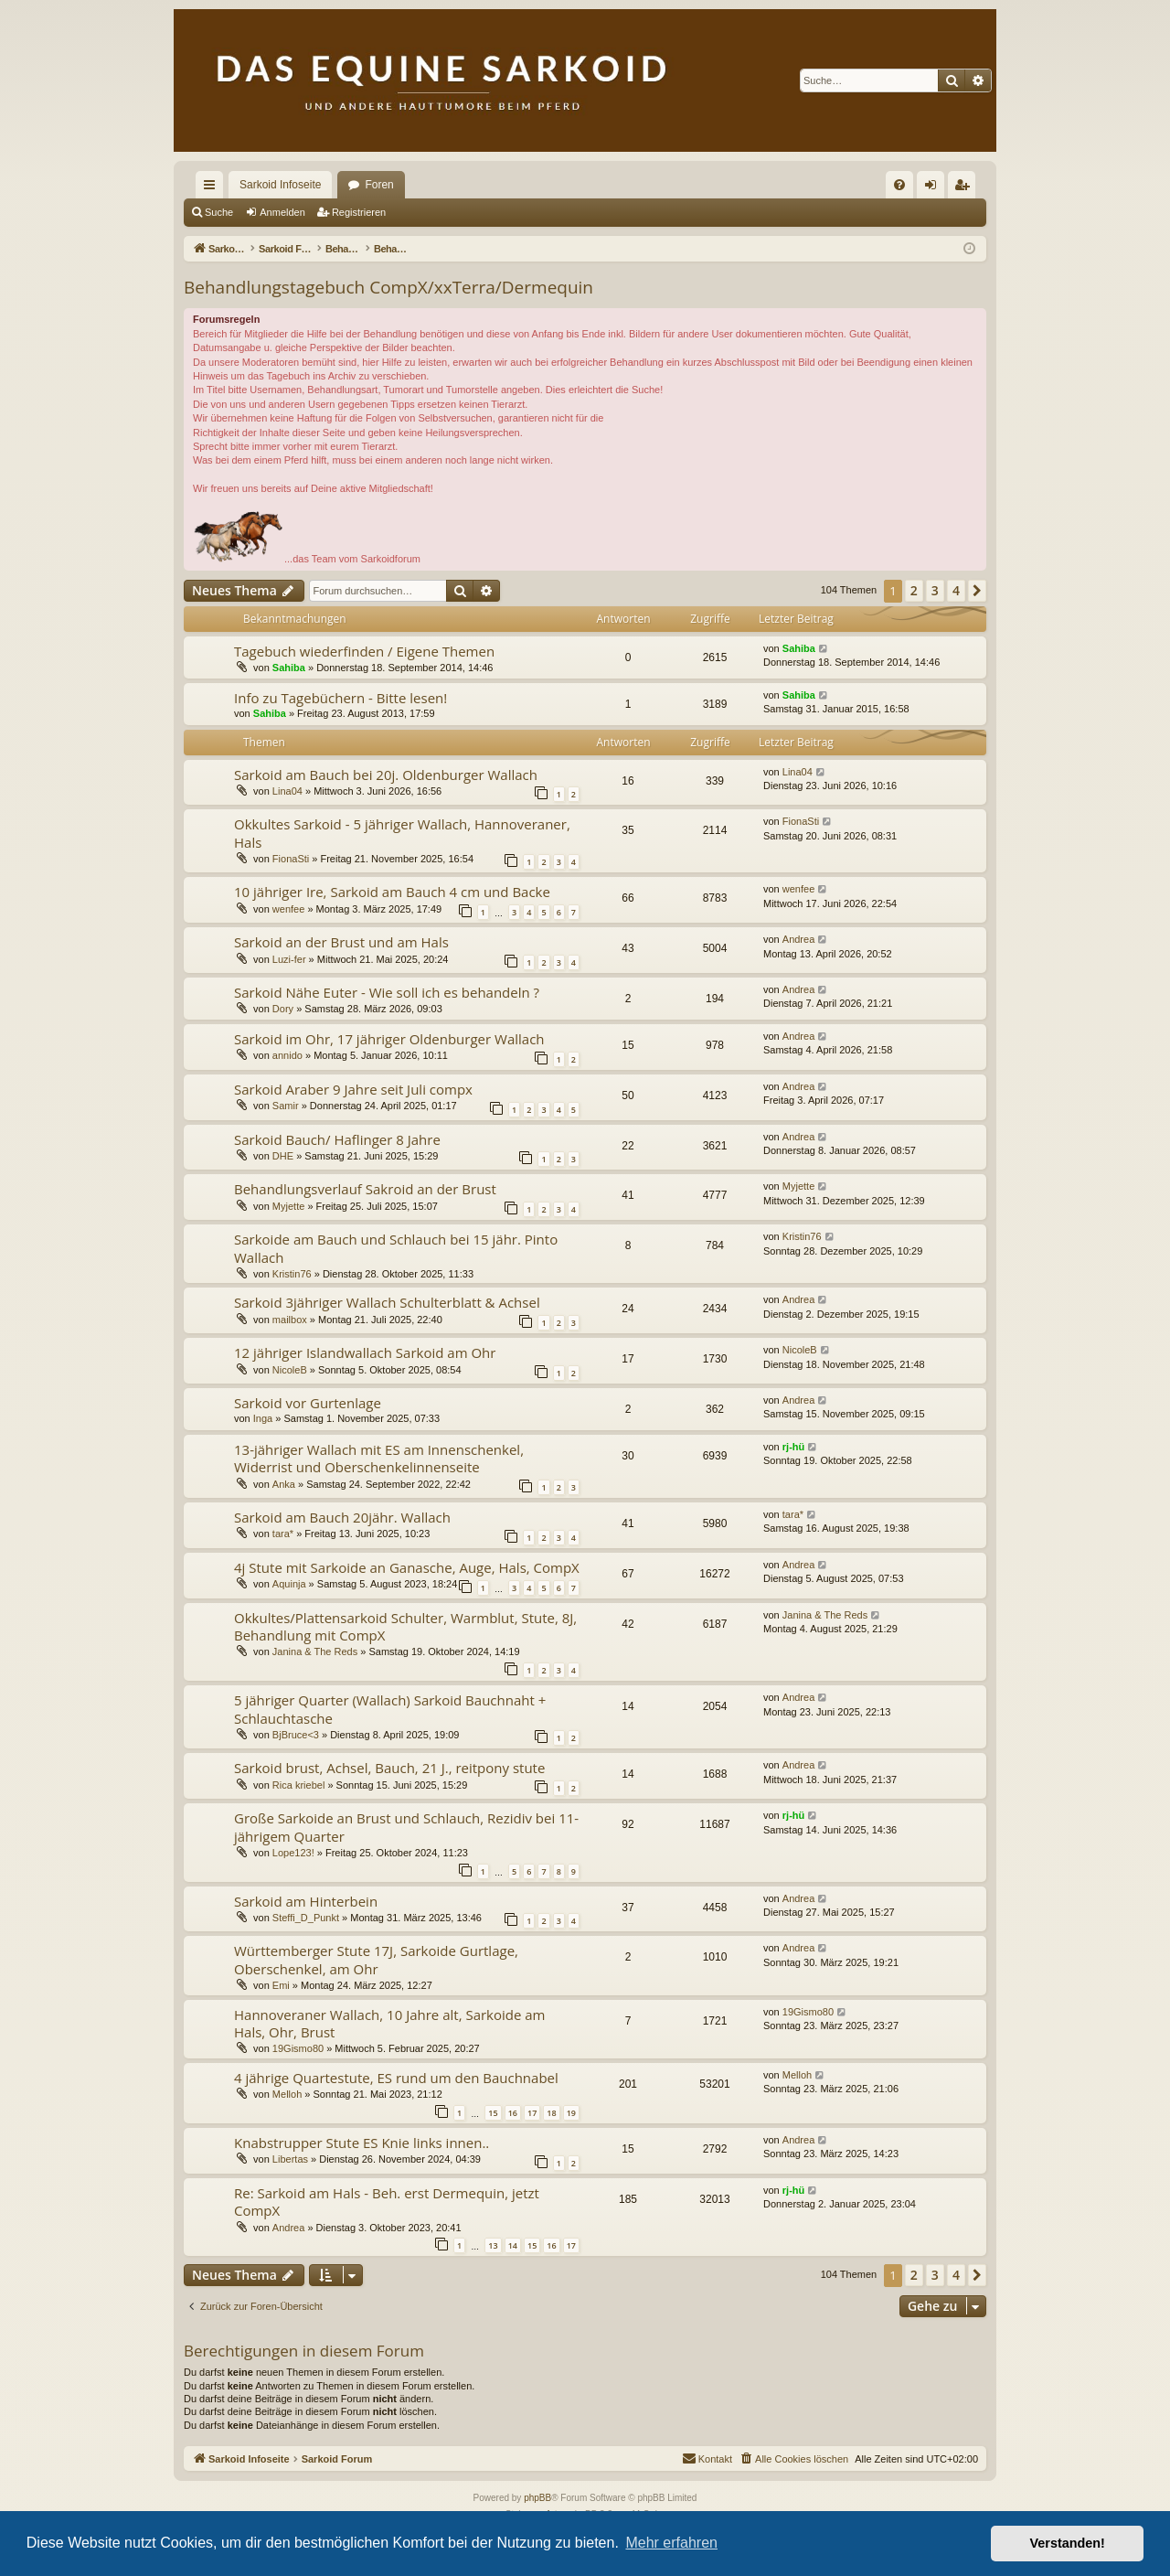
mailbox (289, 1319)
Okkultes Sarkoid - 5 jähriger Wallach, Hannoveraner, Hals (402, 832)
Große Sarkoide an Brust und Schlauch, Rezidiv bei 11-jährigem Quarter (406, 1826)
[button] (977, 591)
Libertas (290, 2159)
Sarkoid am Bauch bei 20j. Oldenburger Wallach (385, 774)
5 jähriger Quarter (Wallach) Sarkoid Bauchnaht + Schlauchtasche (390, 1708)
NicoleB (289, 1369)
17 (532, 2113)
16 (512, 2113)
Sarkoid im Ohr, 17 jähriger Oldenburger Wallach (389, 1039)
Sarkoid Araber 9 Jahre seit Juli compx (353, 1089)
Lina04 (287, 791)
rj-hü (793, 1446)
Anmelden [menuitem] (934, 188)
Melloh (287, 2094)
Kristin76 (292, 1273)
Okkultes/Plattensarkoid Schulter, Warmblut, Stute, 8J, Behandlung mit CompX (405, 1626)
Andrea (798, 939)
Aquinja (289, 1583)
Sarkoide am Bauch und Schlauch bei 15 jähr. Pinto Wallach (396, 1248)
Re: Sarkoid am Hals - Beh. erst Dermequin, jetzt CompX (386, 2201)
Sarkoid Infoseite (280, 184)
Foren (379, 184)
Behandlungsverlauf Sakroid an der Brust (365, 1189)
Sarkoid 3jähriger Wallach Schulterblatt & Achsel (387, 1302)
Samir (285, 1105)
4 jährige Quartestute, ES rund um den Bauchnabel (396, 2077)
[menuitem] (899, 184)
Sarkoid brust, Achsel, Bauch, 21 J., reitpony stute (389, 1767)
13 (492, 2245)
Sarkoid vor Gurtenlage (307, 1403)
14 (512, 2245)
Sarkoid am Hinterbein (306, 1901)
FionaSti (290, 858)
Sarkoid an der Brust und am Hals (341, 942)
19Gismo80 (298, 2048)
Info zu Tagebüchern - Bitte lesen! (340, 698)
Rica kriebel (298, 1785)
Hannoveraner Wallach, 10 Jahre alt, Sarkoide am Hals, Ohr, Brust (390, 2023)
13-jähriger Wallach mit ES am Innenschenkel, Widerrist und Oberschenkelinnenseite (379, 1458)
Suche (219, 212)
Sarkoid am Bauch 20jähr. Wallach (342, 1517)
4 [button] (956, 590)
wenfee (288, 908)
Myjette (288, 1206)
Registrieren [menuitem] (965, 188)
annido (287, 1055)
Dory (282, 1008)
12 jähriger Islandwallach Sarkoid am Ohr (364, 1352)
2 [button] (914, 590)
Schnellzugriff (213, 188)
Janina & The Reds (314, 1651)
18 (551, 2113)
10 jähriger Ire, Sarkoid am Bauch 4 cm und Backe (392, 891)
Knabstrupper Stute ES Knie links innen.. (361, 2142)
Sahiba (288, 667)
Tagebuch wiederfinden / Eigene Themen (364, 651)
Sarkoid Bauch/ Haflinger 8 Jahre (337, 1139)
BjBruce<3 (295, 1734)
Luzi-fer (289, 959)
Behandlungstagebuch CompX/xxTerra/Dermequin (388, 287)
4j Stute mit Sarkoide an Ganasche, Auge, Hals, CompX (407, 1567)
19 (571, 2113)
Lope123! (293, 1852)
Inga (262, 1418)
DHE (282, 1155)
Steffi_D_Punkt (305, 1917)
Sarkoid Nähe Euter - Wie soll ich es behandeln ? (386, 992)
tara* (282, 1533)
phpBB (537, 2498)
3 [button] (935, 590)
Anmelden (282, 212)
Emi (281, 1985)
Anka (283, 1484)
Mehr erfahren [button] (671, 2542)
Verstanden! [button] (1067, 2543)
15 (492, 2113)
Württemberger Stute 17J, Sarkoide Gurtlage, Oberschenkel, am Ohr (376, 1959)
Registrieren (359, 212)
